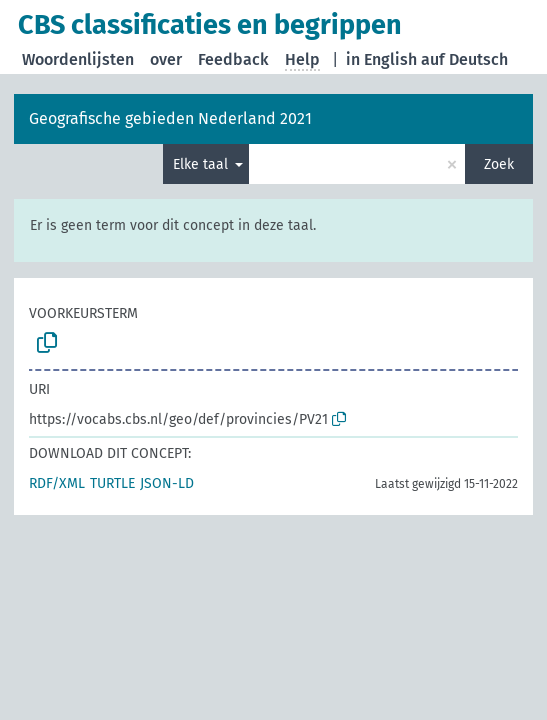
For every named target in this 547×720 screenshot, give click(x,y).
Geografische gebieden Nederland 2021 (170, 118)
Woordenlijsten (78, 59)
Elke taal (202, 164)
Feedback (233, 59)
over (166, 59)
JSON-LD (167, 483)
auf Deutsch (464, 59)
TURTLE (112, 483)
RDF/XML (57, 483)
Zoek (499, 164)
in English (381, 59)
